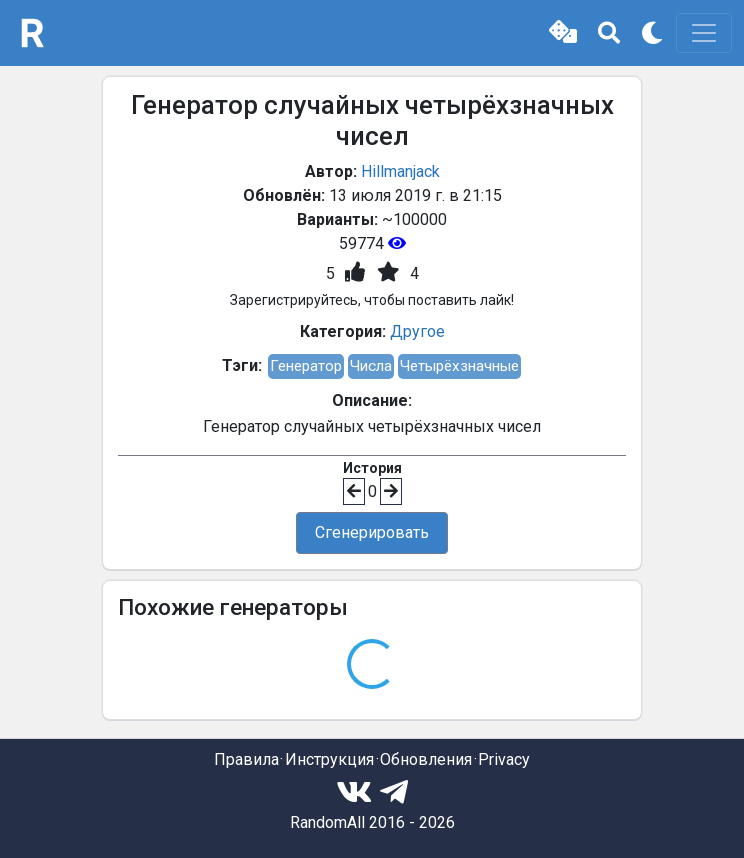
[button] (563, 33)
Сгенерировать (372, 532)
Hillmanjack (400, 171)
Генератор (306, 366)
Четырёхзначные (459, 366)
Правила (246, 759)
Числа (371, 366)
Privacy (504, 759)
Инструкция (329, 759)
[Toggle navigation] (704, 33)
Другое (417, 331)
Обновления (426, 759)
